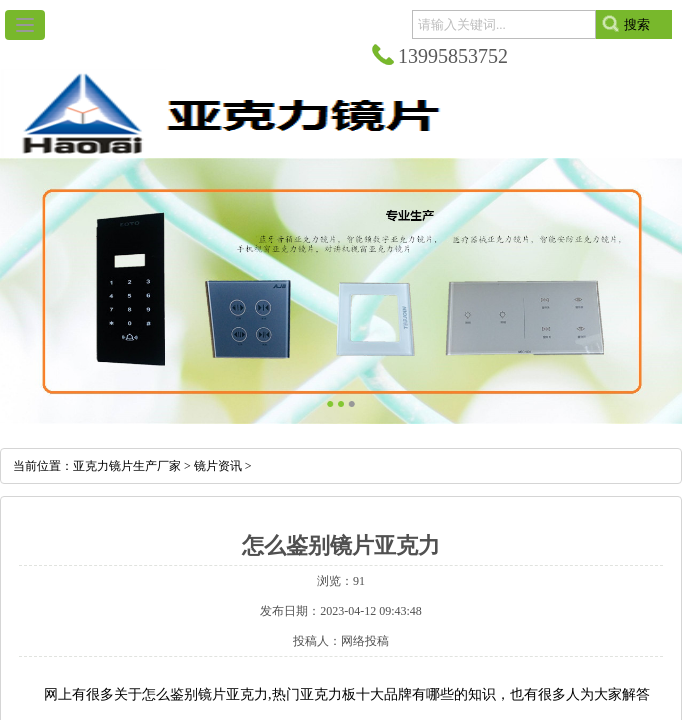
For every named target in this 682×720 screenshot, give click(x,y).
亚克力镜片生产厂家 (127, 466)
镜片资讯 (218, 466)
